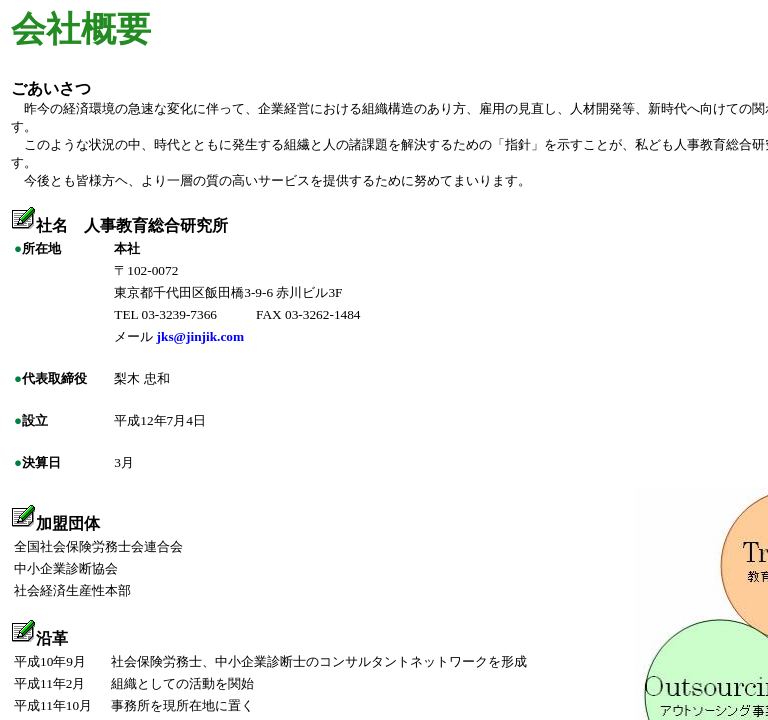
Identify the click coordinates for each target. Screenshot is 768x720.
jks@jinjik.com (201, 336)
